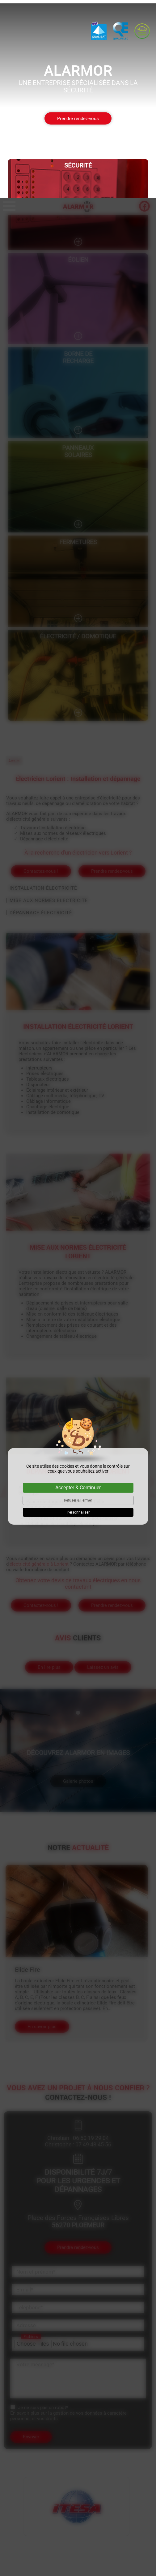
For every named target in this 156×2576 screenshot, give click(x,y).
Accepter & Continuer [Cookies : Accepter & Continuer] (78, 1289)
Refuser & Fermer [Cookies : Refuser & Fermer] (78, 1302)
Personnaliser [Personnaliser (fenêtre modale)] (78, 1314)
